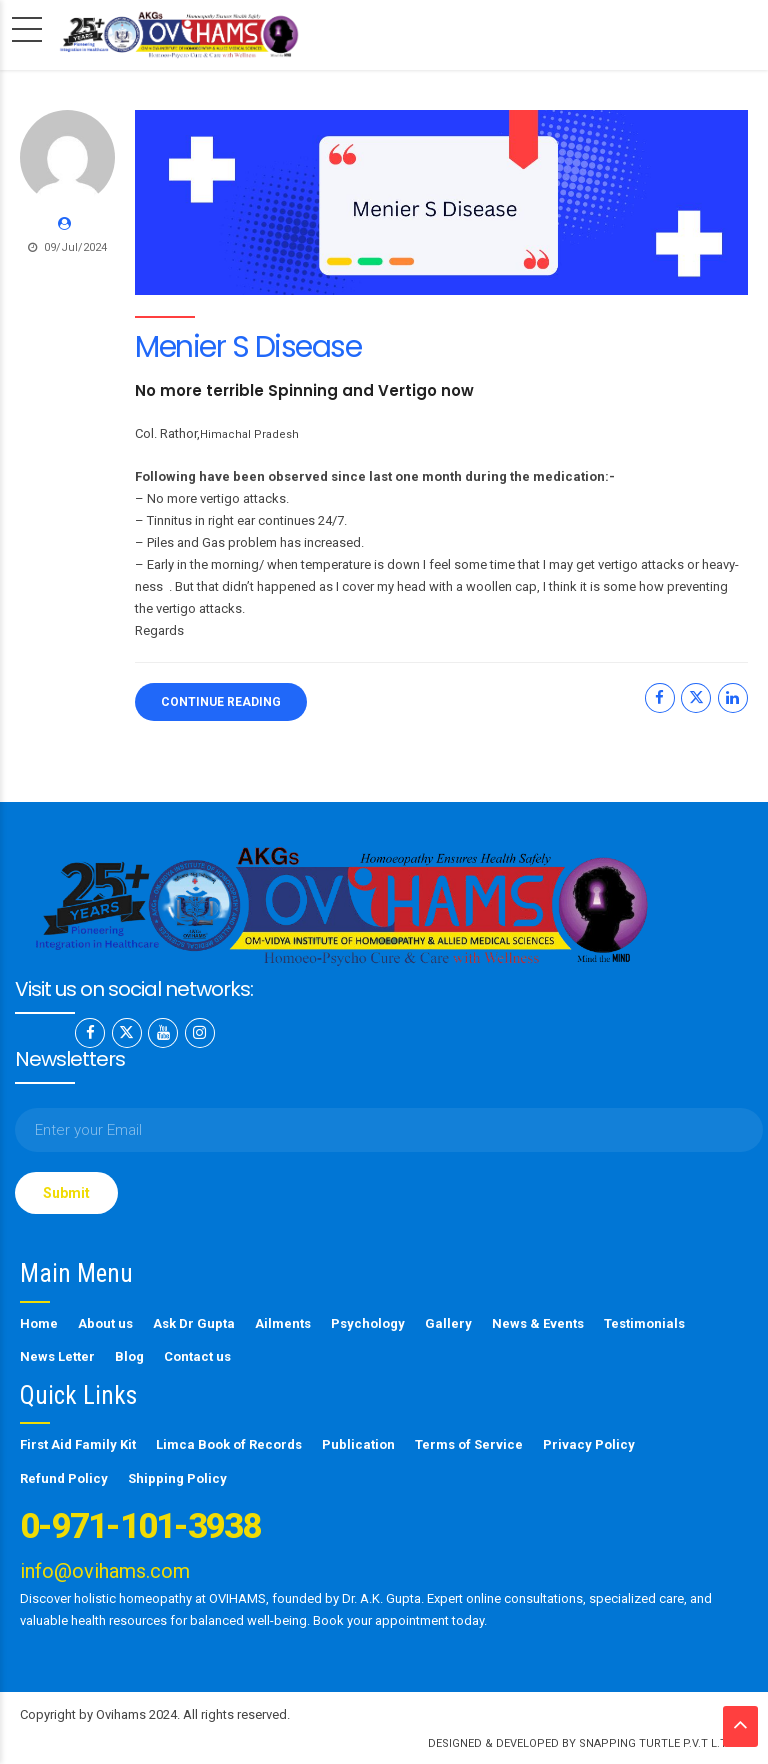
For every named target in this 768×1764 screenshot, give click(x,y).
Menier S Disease (248, 347)
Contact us (197, 1355)
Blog (129, 1355)
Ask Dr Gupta (194, 1322)
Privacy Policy (589, 1443)
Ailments (283, 1322)
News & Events (538, 1322)
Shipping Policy (177, 1477)
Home (39, 1322)
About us (105, 1322)
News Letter (57, 1355)
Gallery (448, 1322)
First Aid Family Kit (78, 1443)
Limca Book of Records (229, 1443)
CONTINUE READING (221, 702)
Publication (358, 1443)
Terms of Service (469, 1443)
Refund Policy (64, 1477)
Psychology (368, 1322)
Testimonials (644, 1322)
